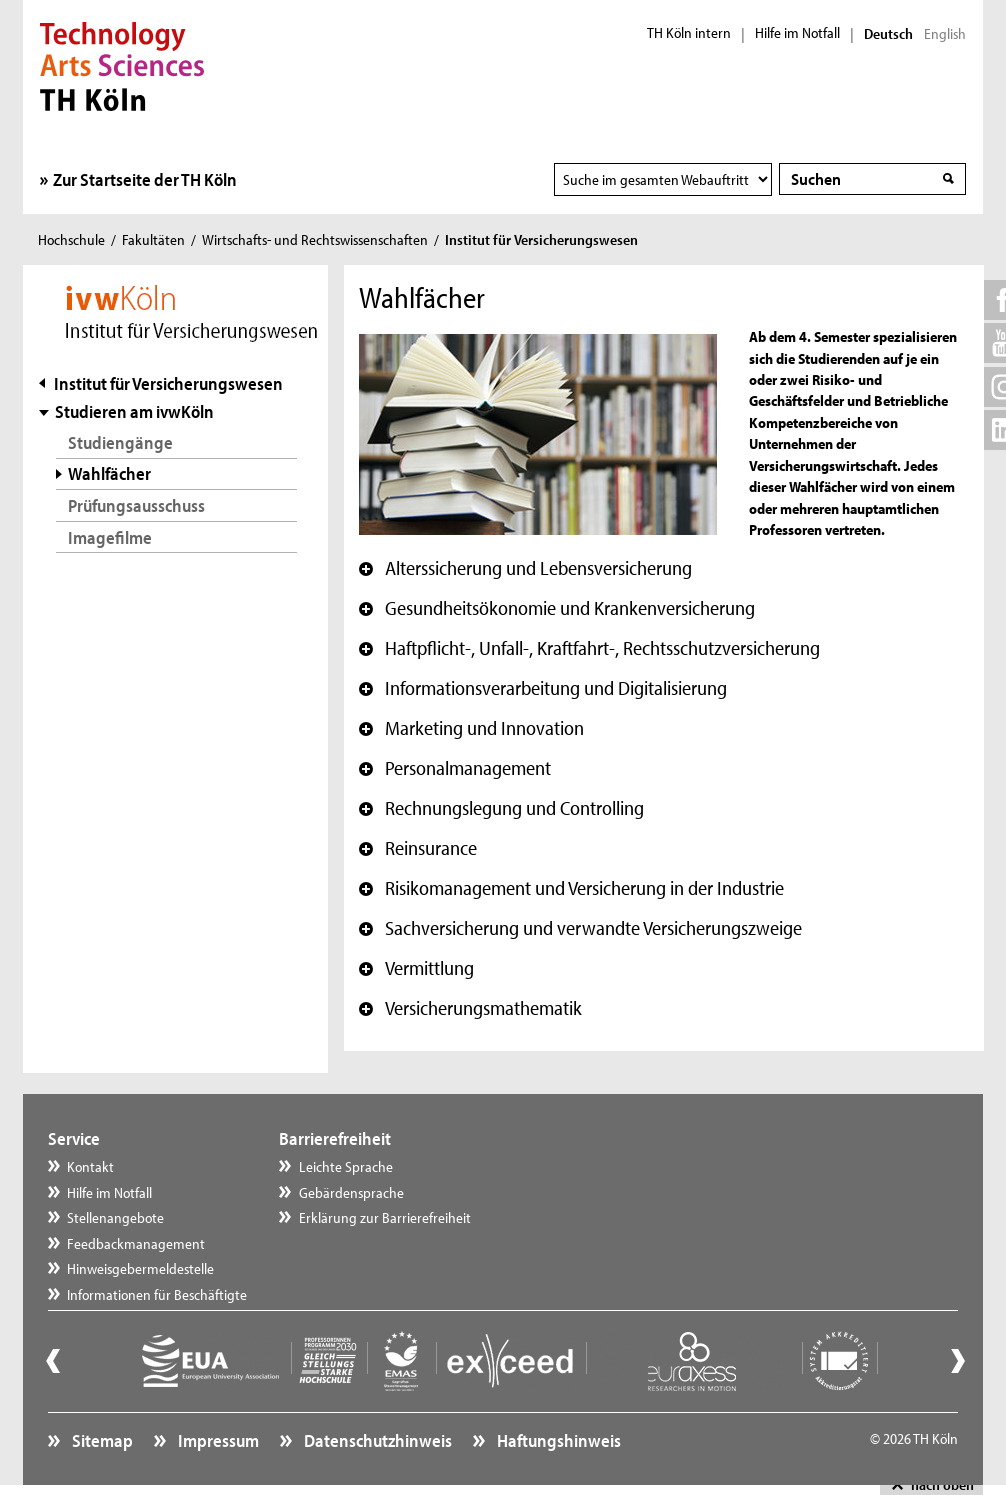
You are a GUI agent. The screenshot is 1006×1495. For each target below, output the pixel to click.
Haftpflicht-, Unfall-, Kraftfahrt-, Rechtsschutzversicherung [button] (589, 648)
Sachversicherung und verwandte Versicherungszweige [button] (580, 928)
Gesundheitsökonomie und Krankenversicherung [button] (557, 608)
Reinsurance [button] (418, 848)
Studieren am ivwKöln (134, 411)
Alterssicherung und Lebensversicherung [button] (525, 568)
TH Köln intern (689, 33)
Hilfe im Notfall (797, 33)
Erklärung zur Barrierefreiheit (385, 1217)
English (945, 34)
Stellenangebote (115, 1217)
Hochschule (71, 239)
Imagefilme (110, 537)
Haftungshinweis (557, 1440)
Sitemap (101, 1440)
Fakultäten (153, 239)
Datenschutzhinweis (376, 1440)
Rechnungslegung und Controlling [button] (501, 808)
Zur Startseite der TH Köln (145, 179)
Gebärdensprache (351, 1192)
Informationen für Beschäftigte (157, 1294)
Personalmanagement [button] (455, 768)
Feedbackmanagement (136, 1243)
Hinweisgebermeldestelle (140, 1268)
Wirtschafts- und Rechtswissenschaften (315, 239)
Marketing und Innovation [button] (471, 728)
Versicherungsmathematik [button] (470, 1008)
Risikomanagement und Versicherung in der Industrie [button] (571, 888)
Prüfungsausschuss (136, 505)
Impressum (217, 1440)
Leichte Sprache (346, 1166)
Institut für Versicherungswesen (168, 383)
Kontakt (90, 1166)
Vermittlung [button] (416, 968)
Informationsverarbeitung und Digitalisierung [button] (543, 688)
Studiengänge (120, 442)
